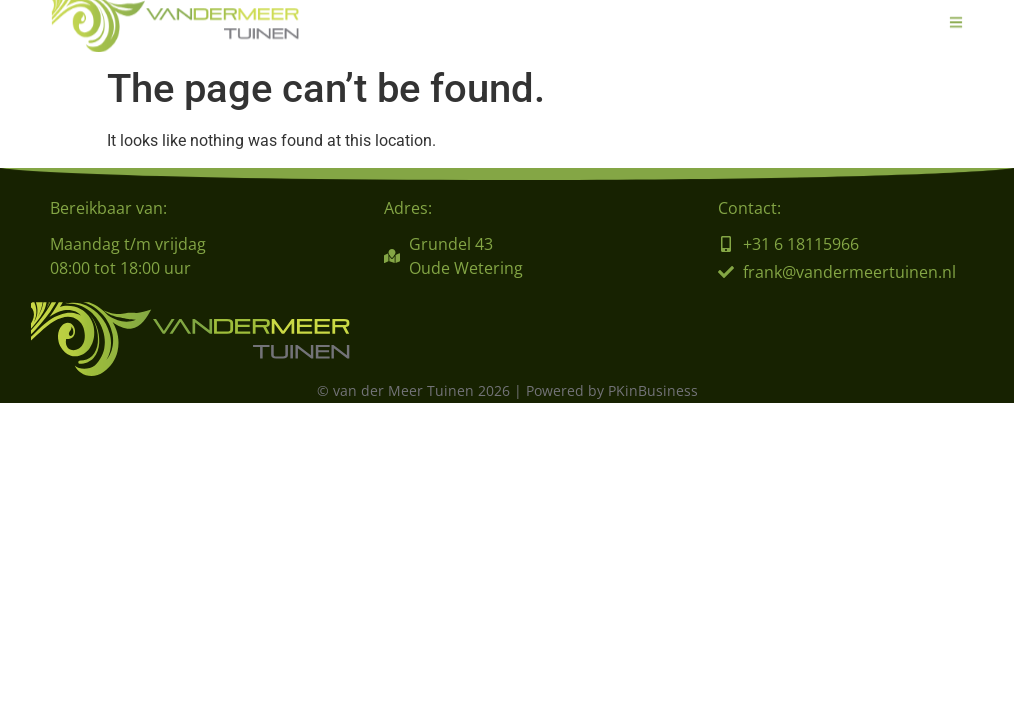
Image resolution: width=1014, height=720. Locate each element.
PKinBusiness (653, 390)
